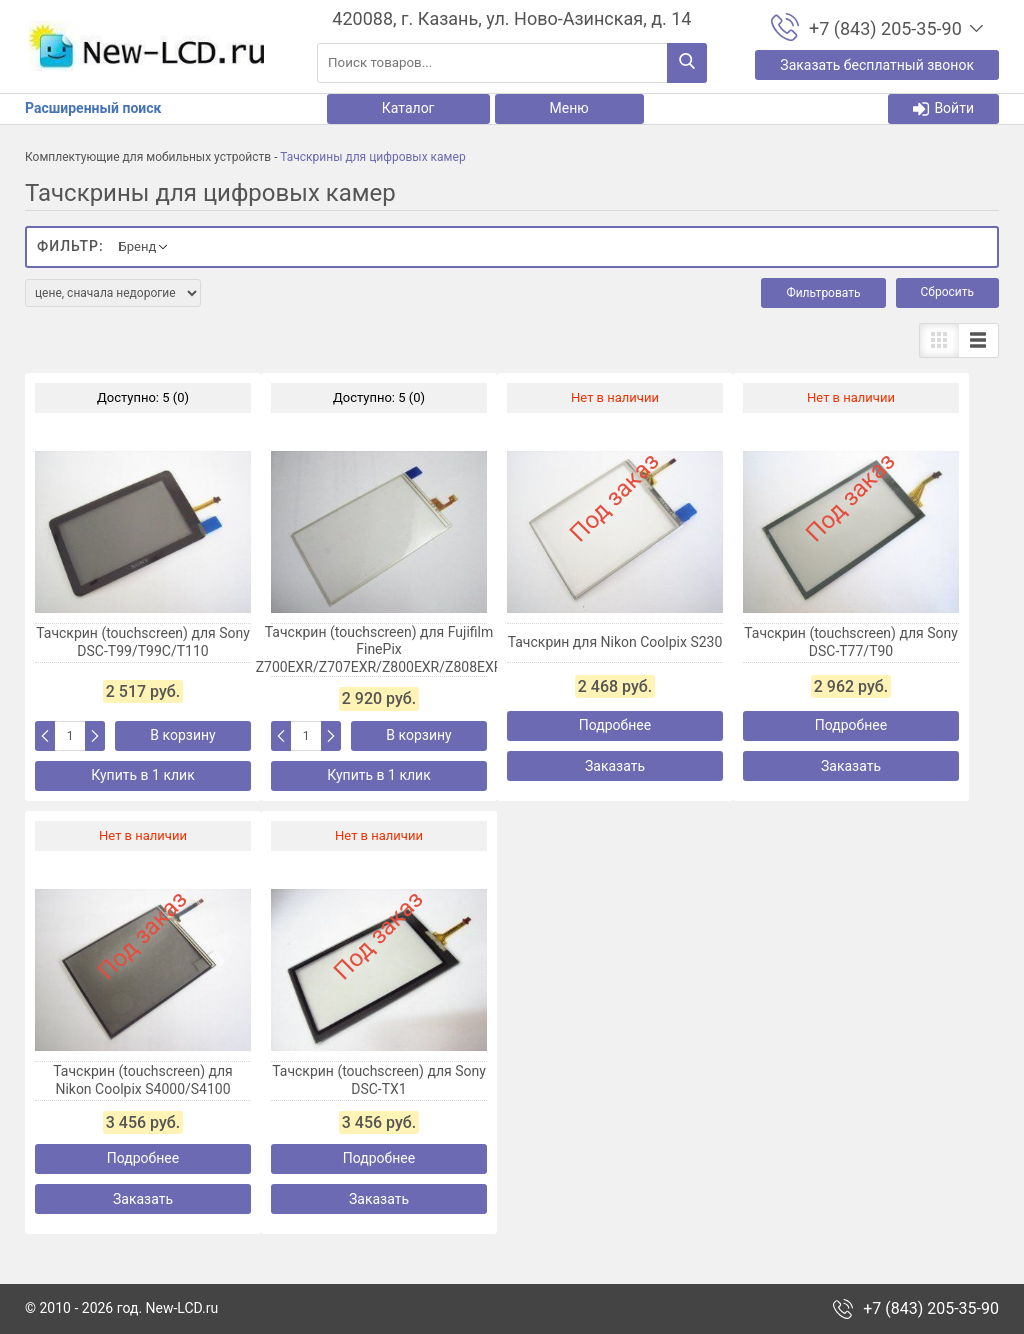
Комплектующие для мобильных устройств (148, 157)
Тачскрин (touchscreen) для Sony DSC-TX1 (379, 1080)
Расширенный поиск (93, 108)
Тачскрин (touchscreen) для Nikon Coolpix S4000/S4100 (143, 1080)
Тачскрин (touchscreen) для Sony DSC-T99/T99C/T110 (143, 642)
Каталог (408, 108)
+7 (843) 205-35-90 (931, 1309)
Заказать (615, 766)
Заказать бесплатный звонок (877, 65)
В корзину (182, 735)
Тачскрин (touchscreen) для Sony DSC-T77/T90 (851, 642)
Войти (943, 108)
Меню (569, 108)
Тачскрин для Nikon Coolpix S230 (615, 642)
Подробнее (615, 725)
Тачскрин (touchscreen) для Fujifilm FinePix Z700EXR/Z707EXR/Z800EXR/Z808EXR (379, 649)
